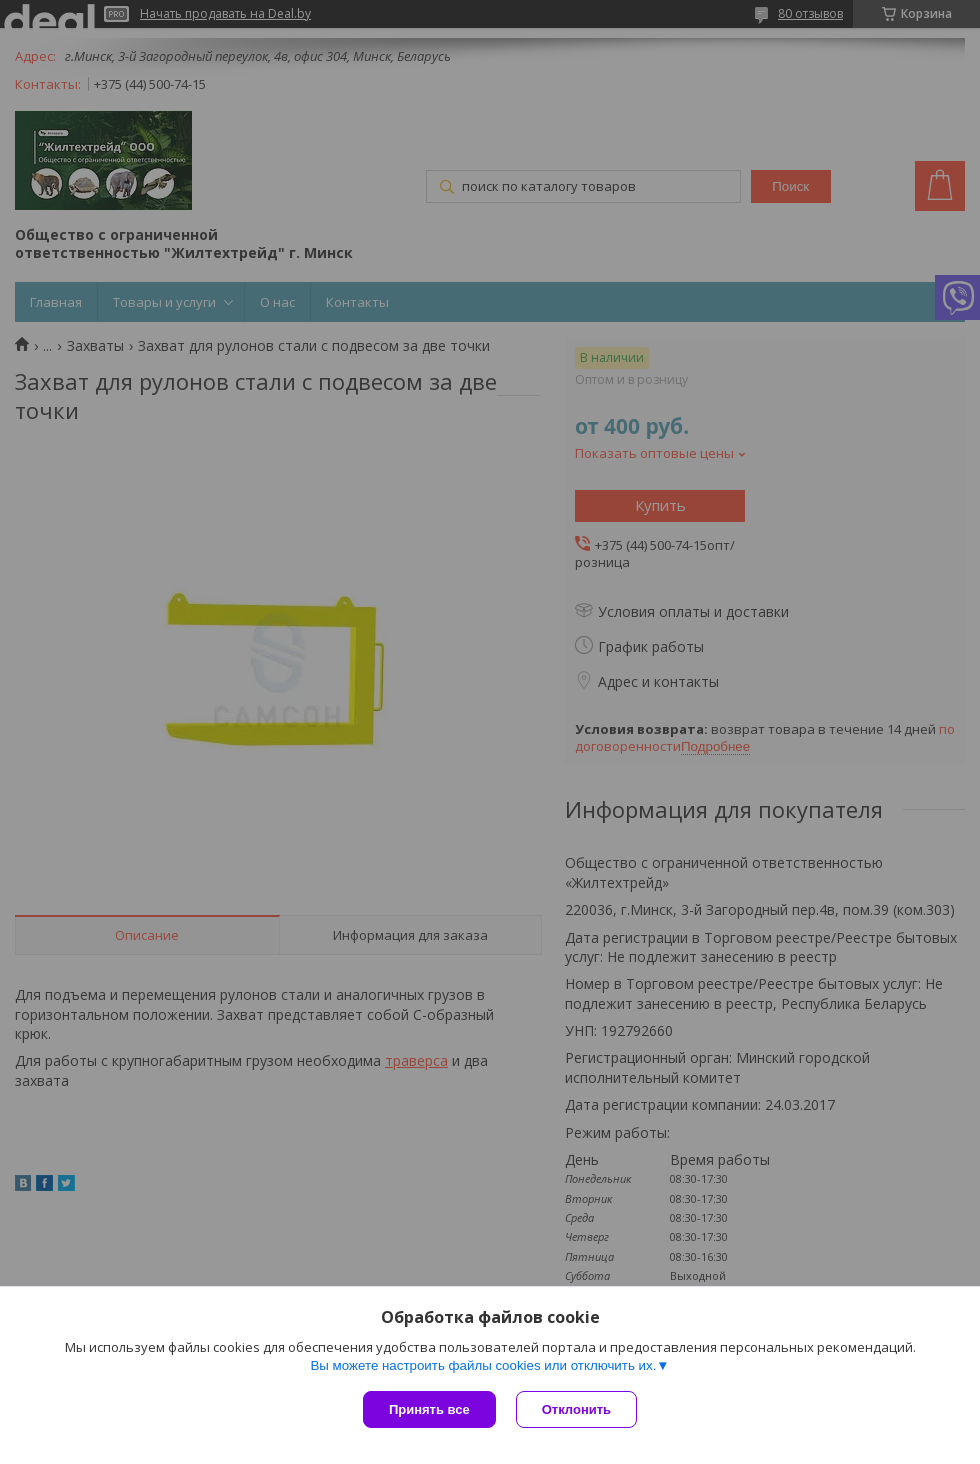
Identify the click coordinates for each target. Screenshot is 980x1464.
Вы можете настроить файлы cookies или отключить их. (483, 1365)
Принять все (429, 1409)
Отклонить (576, 1409)
